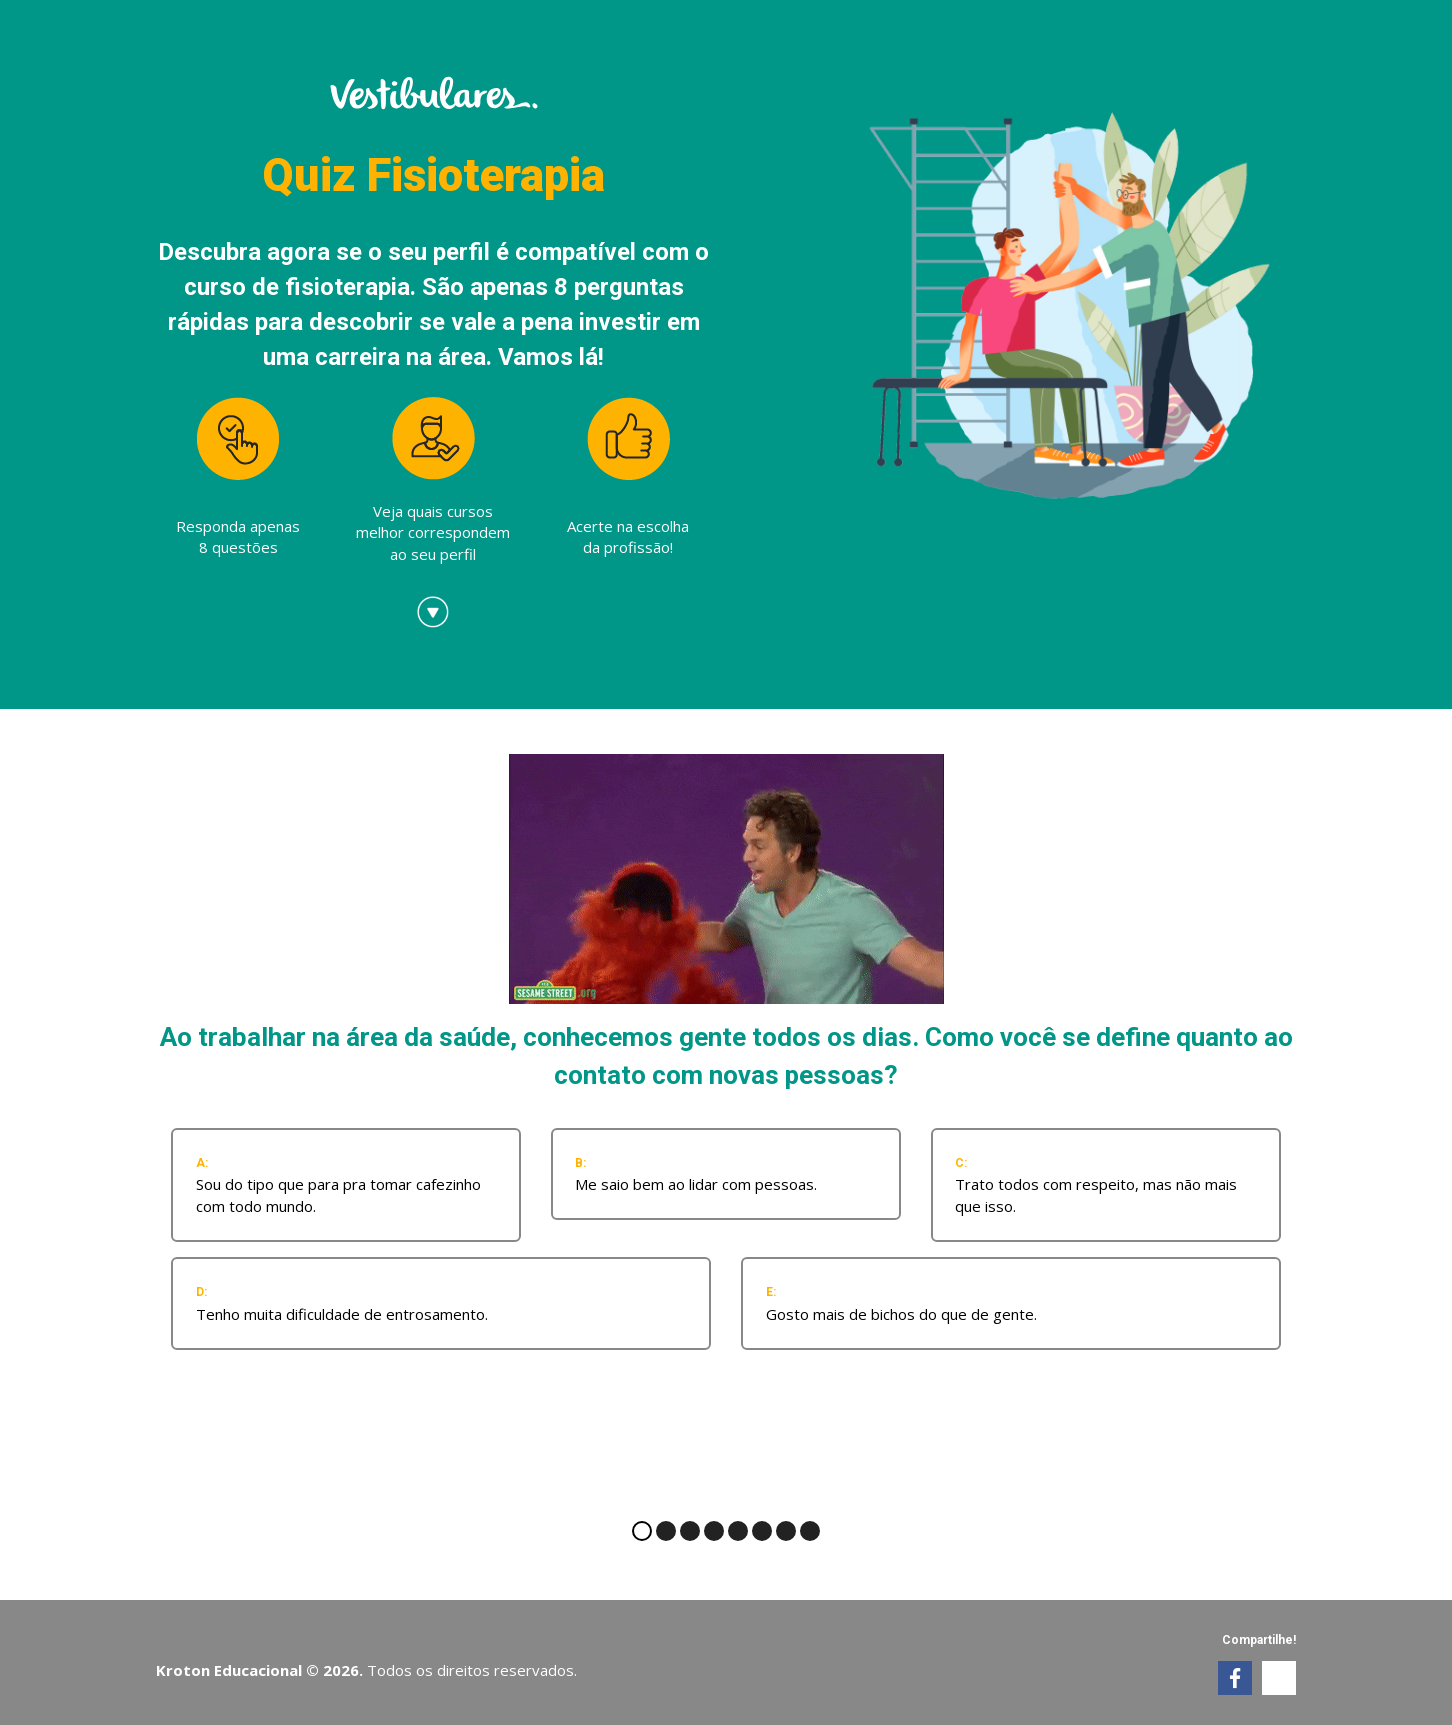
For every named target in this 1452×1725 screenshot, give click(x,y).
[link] (1235, 1678)
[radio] (346, 1185)
